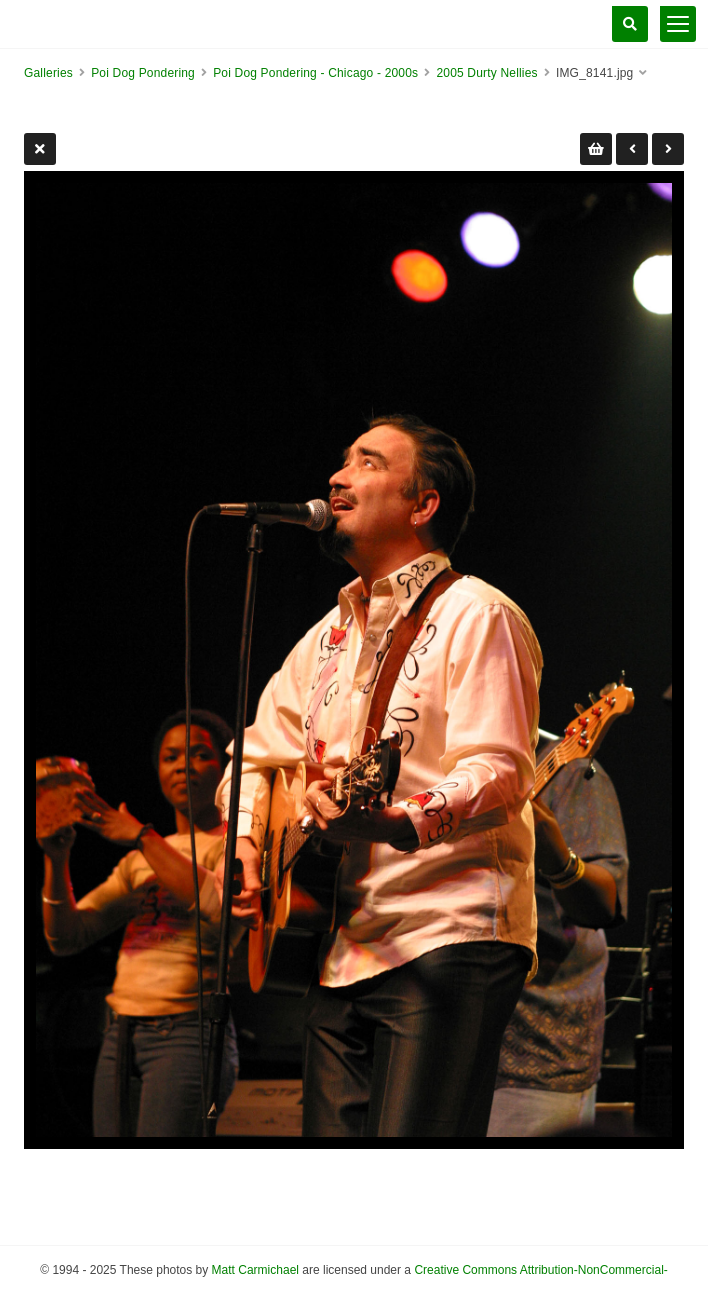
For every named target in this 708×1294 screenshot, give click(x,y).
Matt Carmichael (255, 1270)
